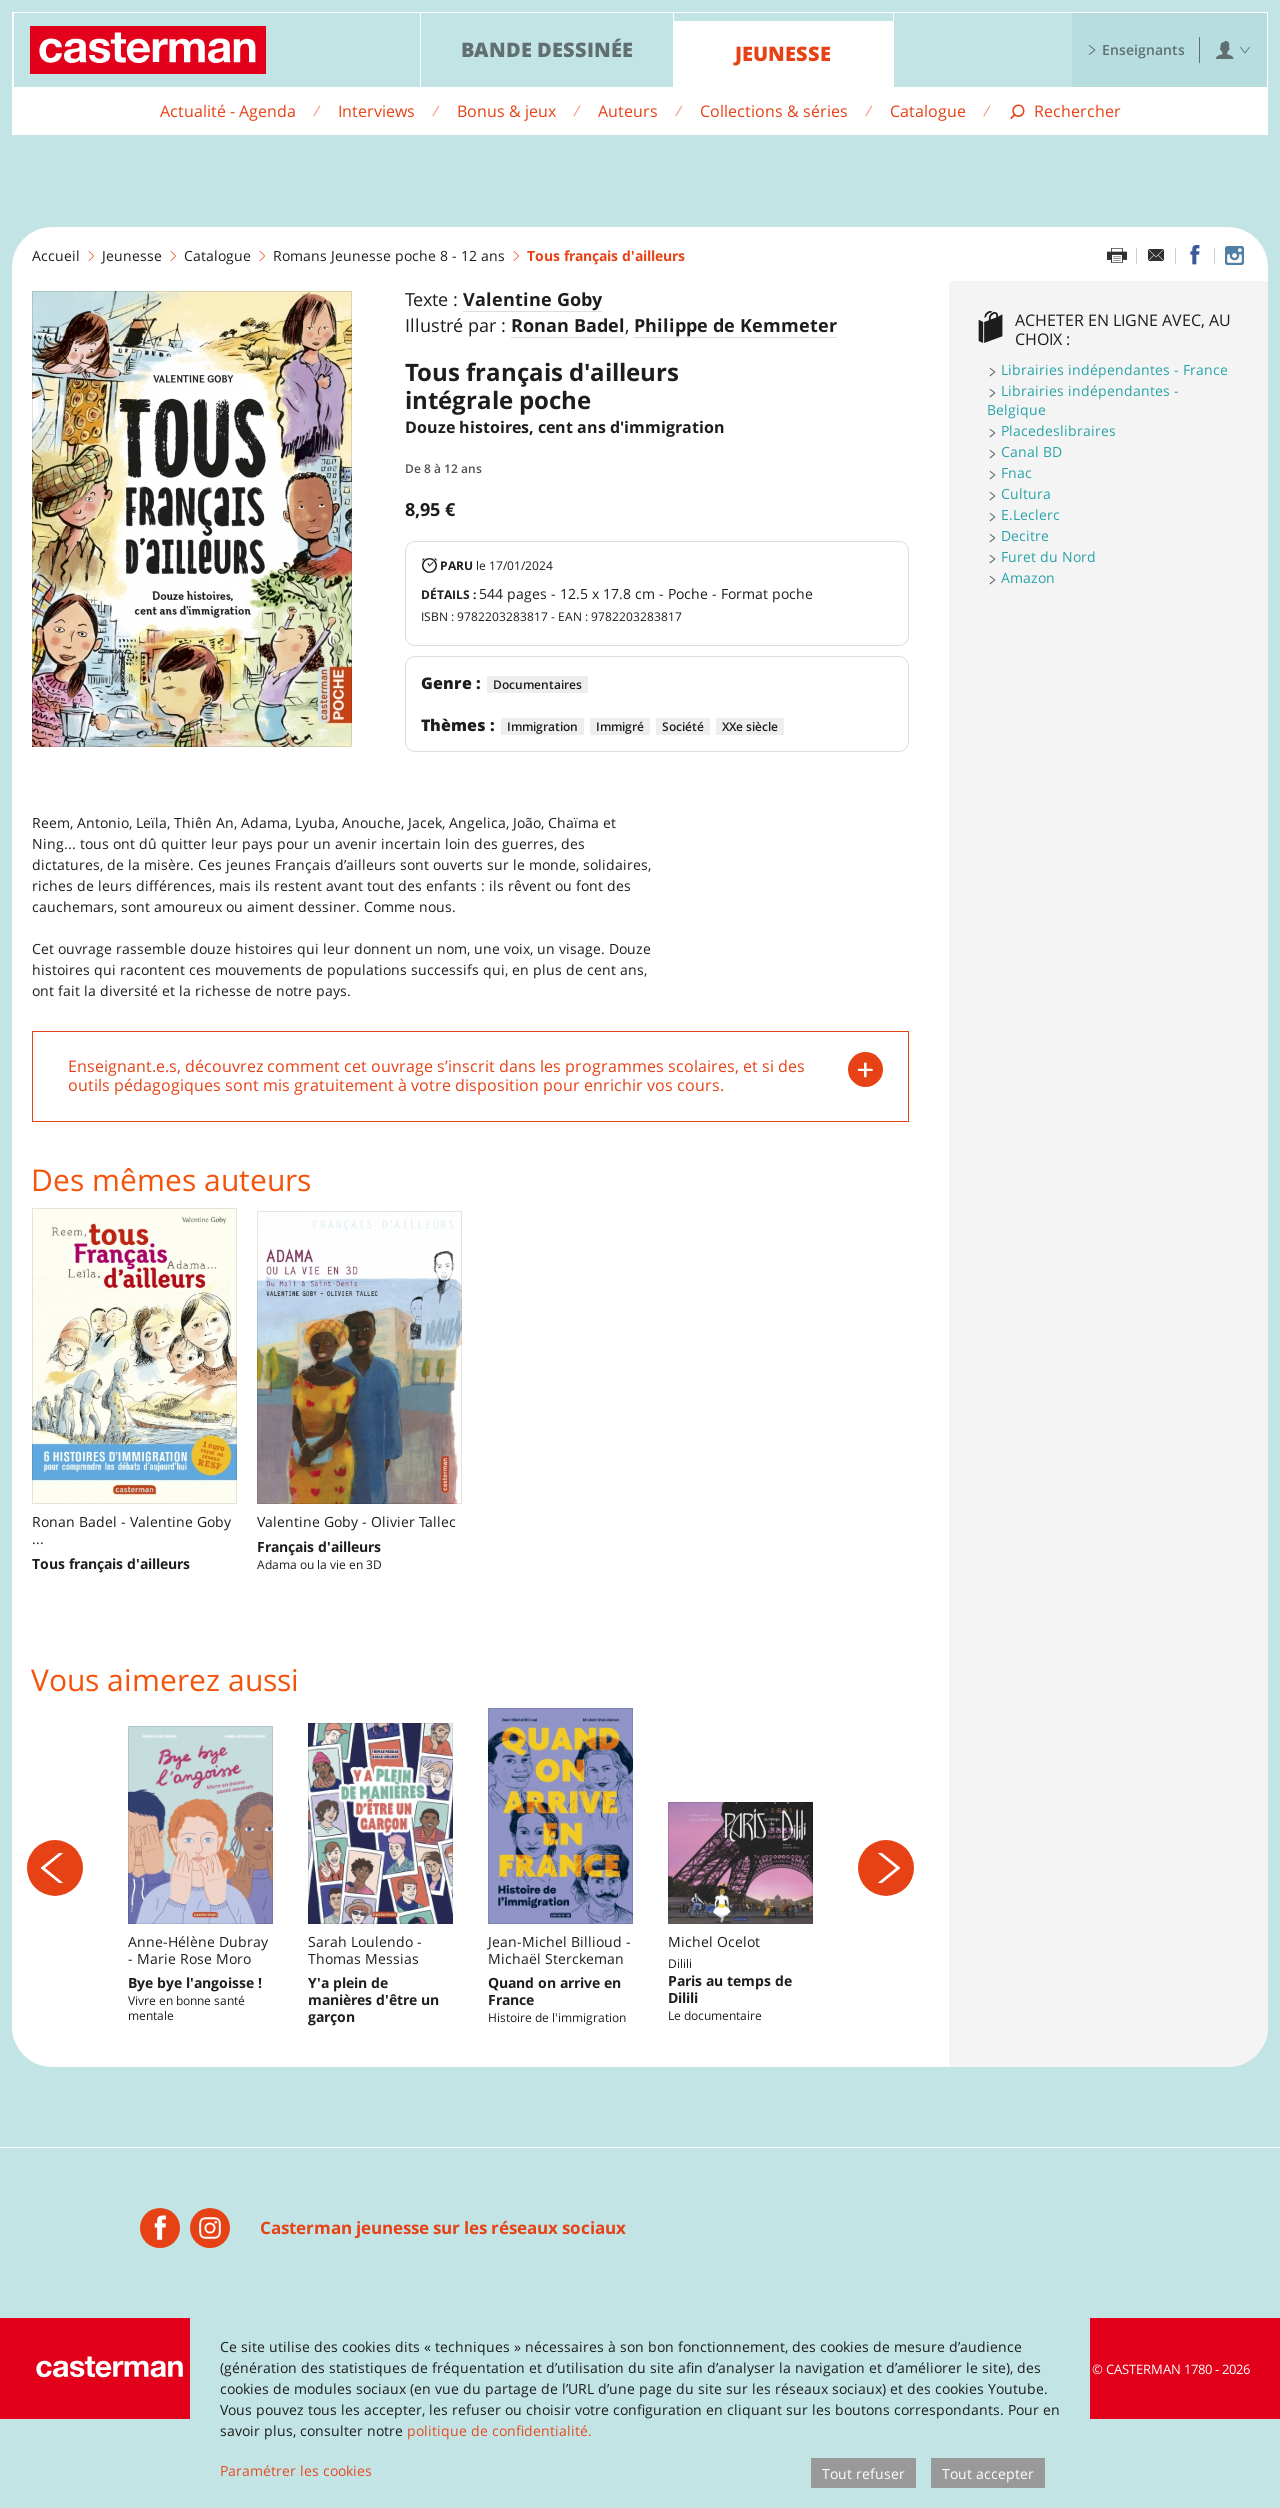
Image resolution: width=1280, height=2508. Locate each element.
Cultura (1026, 493)
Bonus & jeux (506, 111)
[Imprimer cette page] (1117, 256)
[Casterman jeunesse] (160, 2317)
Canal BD (1031, 451)
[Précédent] (55, 1913)
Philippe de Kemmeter (735, 326)
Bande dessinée (547, 49)
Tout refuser (863, 2473)
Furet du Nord (1048, 556)
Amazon (1028, 577)
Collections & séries (774, 111)
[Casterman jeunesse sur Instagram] (1234, 256)
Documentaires (537, 684)
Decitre (1025, 535)
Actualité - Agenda (228, 111)
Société (683, 726)
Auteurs (628, 111)
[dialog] (640, 2407)
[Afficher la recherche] (1064, 111)
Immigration (542, 726)
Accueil (56, 255)
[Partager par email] (1156, 256)
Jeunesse (783, 53)
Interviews (376, 111)
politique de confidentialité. (499, 2430)
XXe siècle (750, 726)
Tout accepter (988, 2473)
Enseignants (1136, 49)
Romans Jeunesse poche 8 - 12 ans (389, 255)
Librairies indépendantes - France (1114, 369)
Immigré (620, 726)
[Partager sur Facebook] (1195, 256)
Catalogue (928, 111)
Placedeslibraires (1058, 430)
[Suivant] (886, 1913)
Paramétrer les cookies (296, 2470)
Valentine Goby (532, 300)
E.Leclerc (1030, 514)
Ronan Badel (568, 326)
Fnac (1016, 472)
